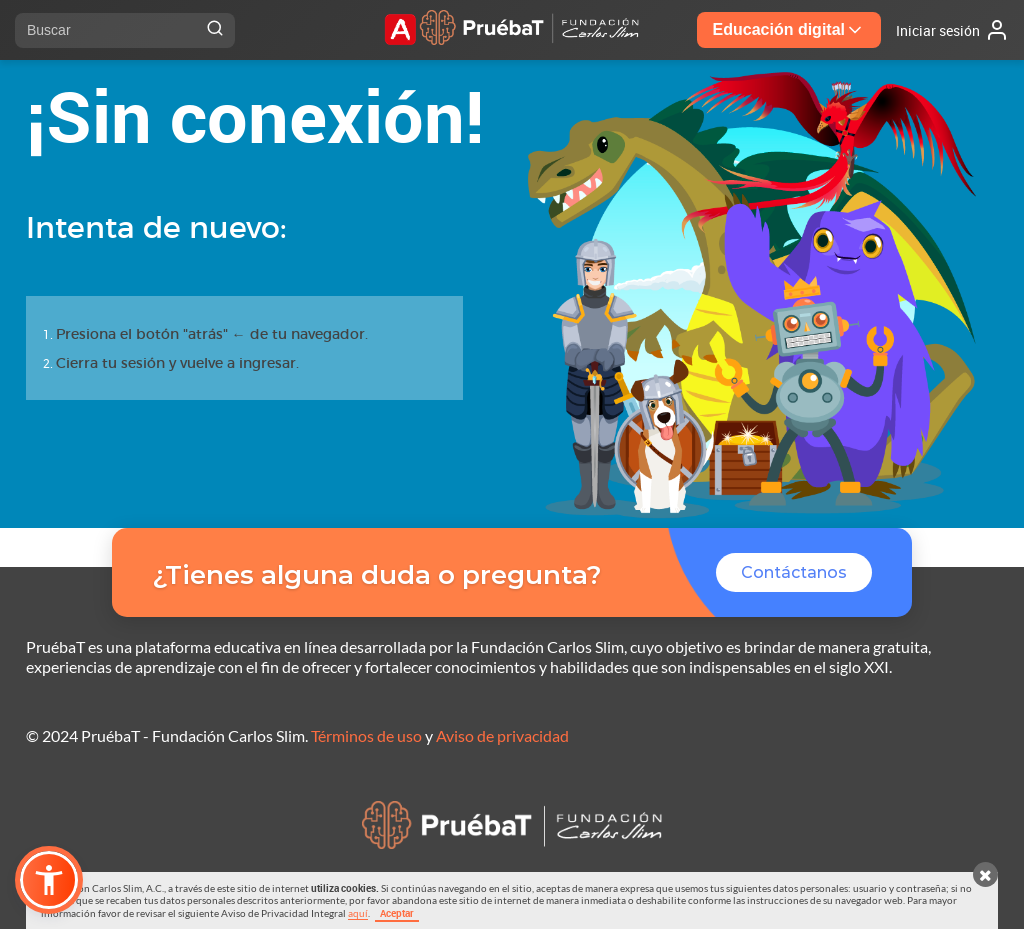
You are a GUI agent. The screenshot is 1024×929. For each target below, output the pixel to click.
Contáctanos (794, 572)
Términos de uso (366, 735)
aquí (358, 913)
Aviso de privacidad (502, 735)
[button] (49, 880)
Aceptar (397, 913)
